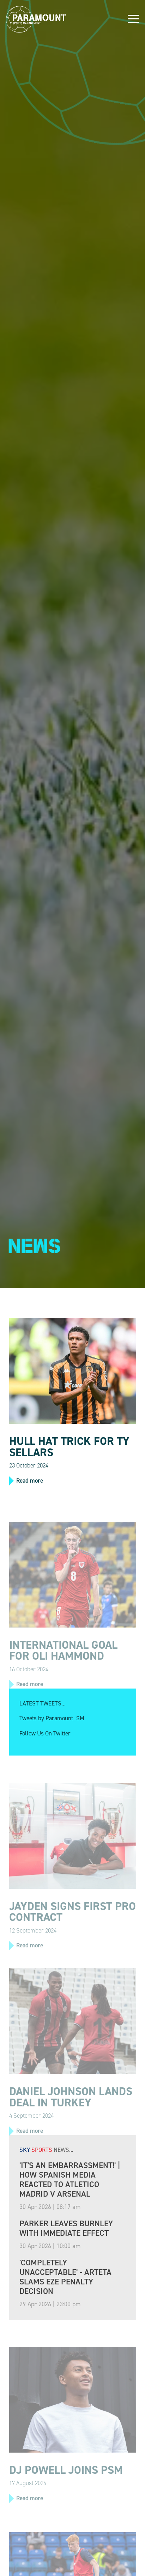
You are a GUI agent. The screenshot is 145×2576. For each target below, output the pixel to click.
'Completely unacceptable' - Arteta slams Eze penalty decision (65, 2276)
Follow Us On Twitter (45, 1733)
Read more (29, 1480)
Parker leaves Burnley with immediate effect (66, 2228)
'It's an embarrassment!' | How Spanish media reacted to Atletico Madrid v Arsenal (69, 2179)
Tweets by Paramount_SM (51, 1718)
